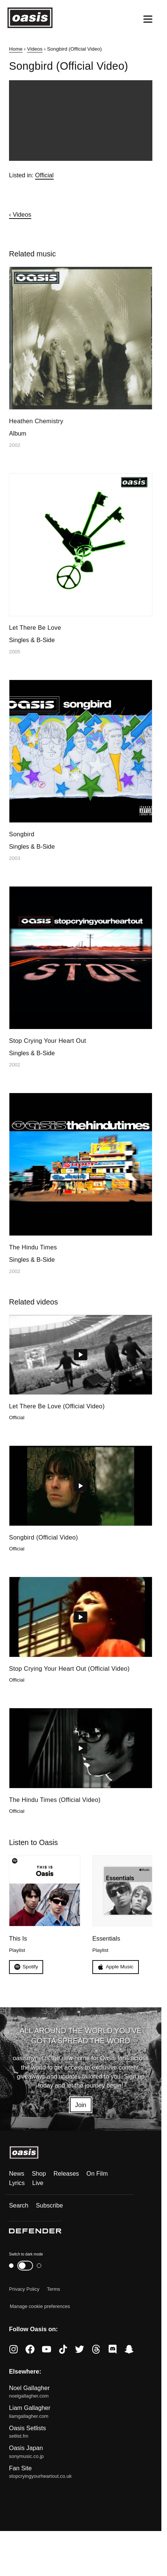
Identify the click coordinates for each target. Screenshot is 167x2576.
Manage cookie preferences (40, 2306)
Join (80, 2104)
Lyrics (17, 2182)
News (16, 2173)
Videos (34, 49)
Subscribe (49, 2205)
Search (19, 2205)
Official (44, 175)
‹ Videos (20, 214)
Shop (39, 2173)
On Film (97, 2173)
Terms (53, 2289)
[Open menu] (148, 19)
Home (16, 49)
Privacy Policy (24, 2289)
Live (38, 2182)
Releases (66, 2173)
